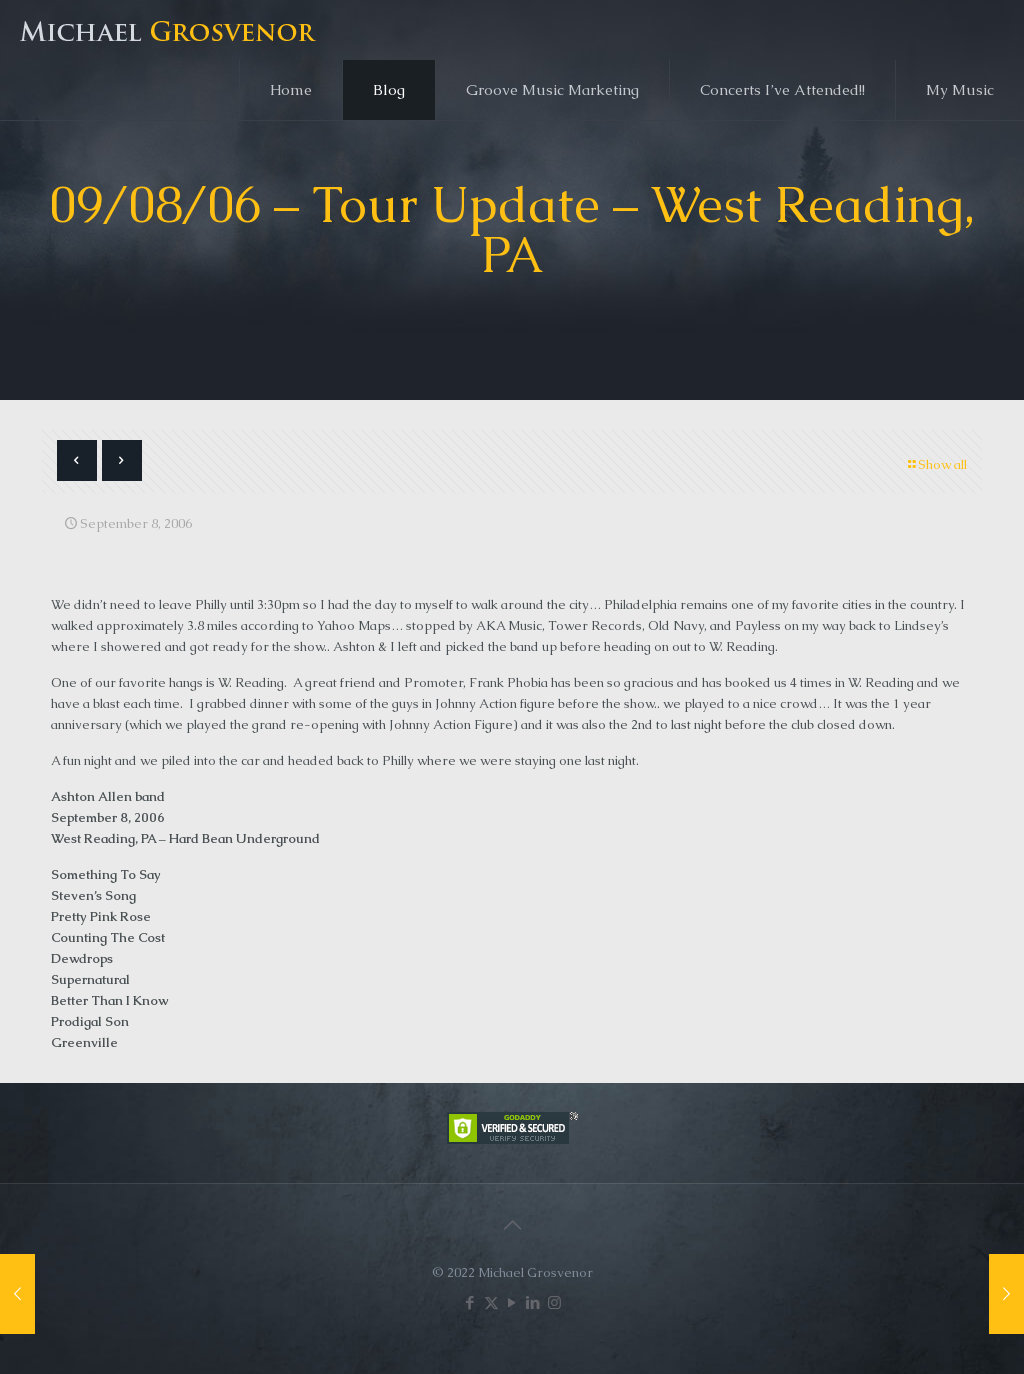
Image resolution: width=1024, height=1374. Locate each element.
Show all (936, 464)
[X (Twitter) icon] (491, 1302)
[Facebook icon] (470, 1302)
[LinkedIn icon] (533, 1302)
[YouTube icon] (512, 1302)
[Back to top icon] (512, 1225)
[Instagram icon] (554, 1302)
